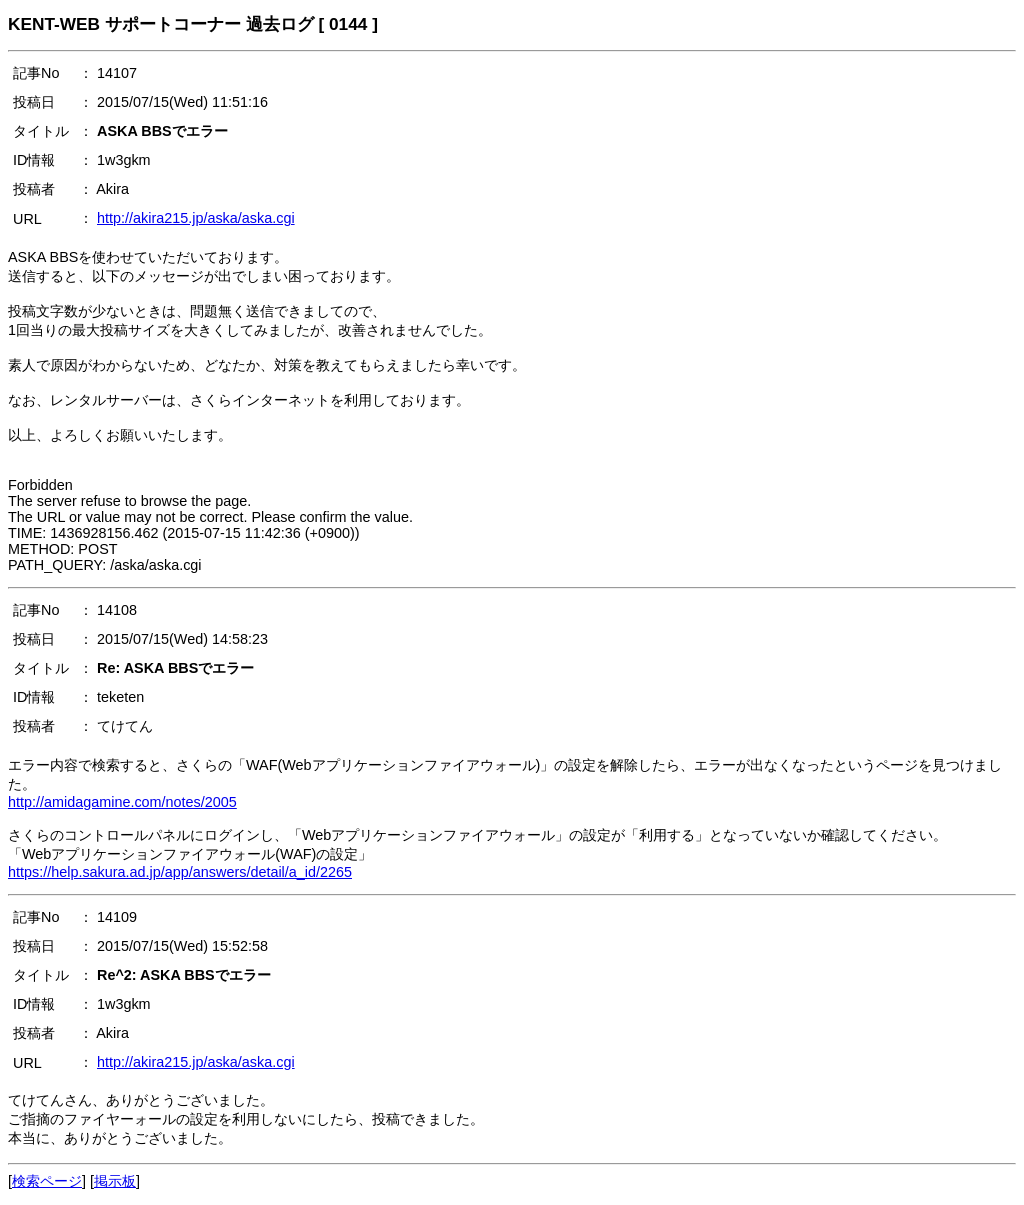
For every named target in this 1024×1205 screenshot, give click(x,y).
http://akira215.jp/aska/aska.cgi (196, 218)
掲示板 (115, 1181)
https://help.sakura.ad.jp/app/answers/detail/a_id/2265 (180, 872)
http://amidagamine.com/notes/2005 (122, 802)
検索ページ (47, 1181)
